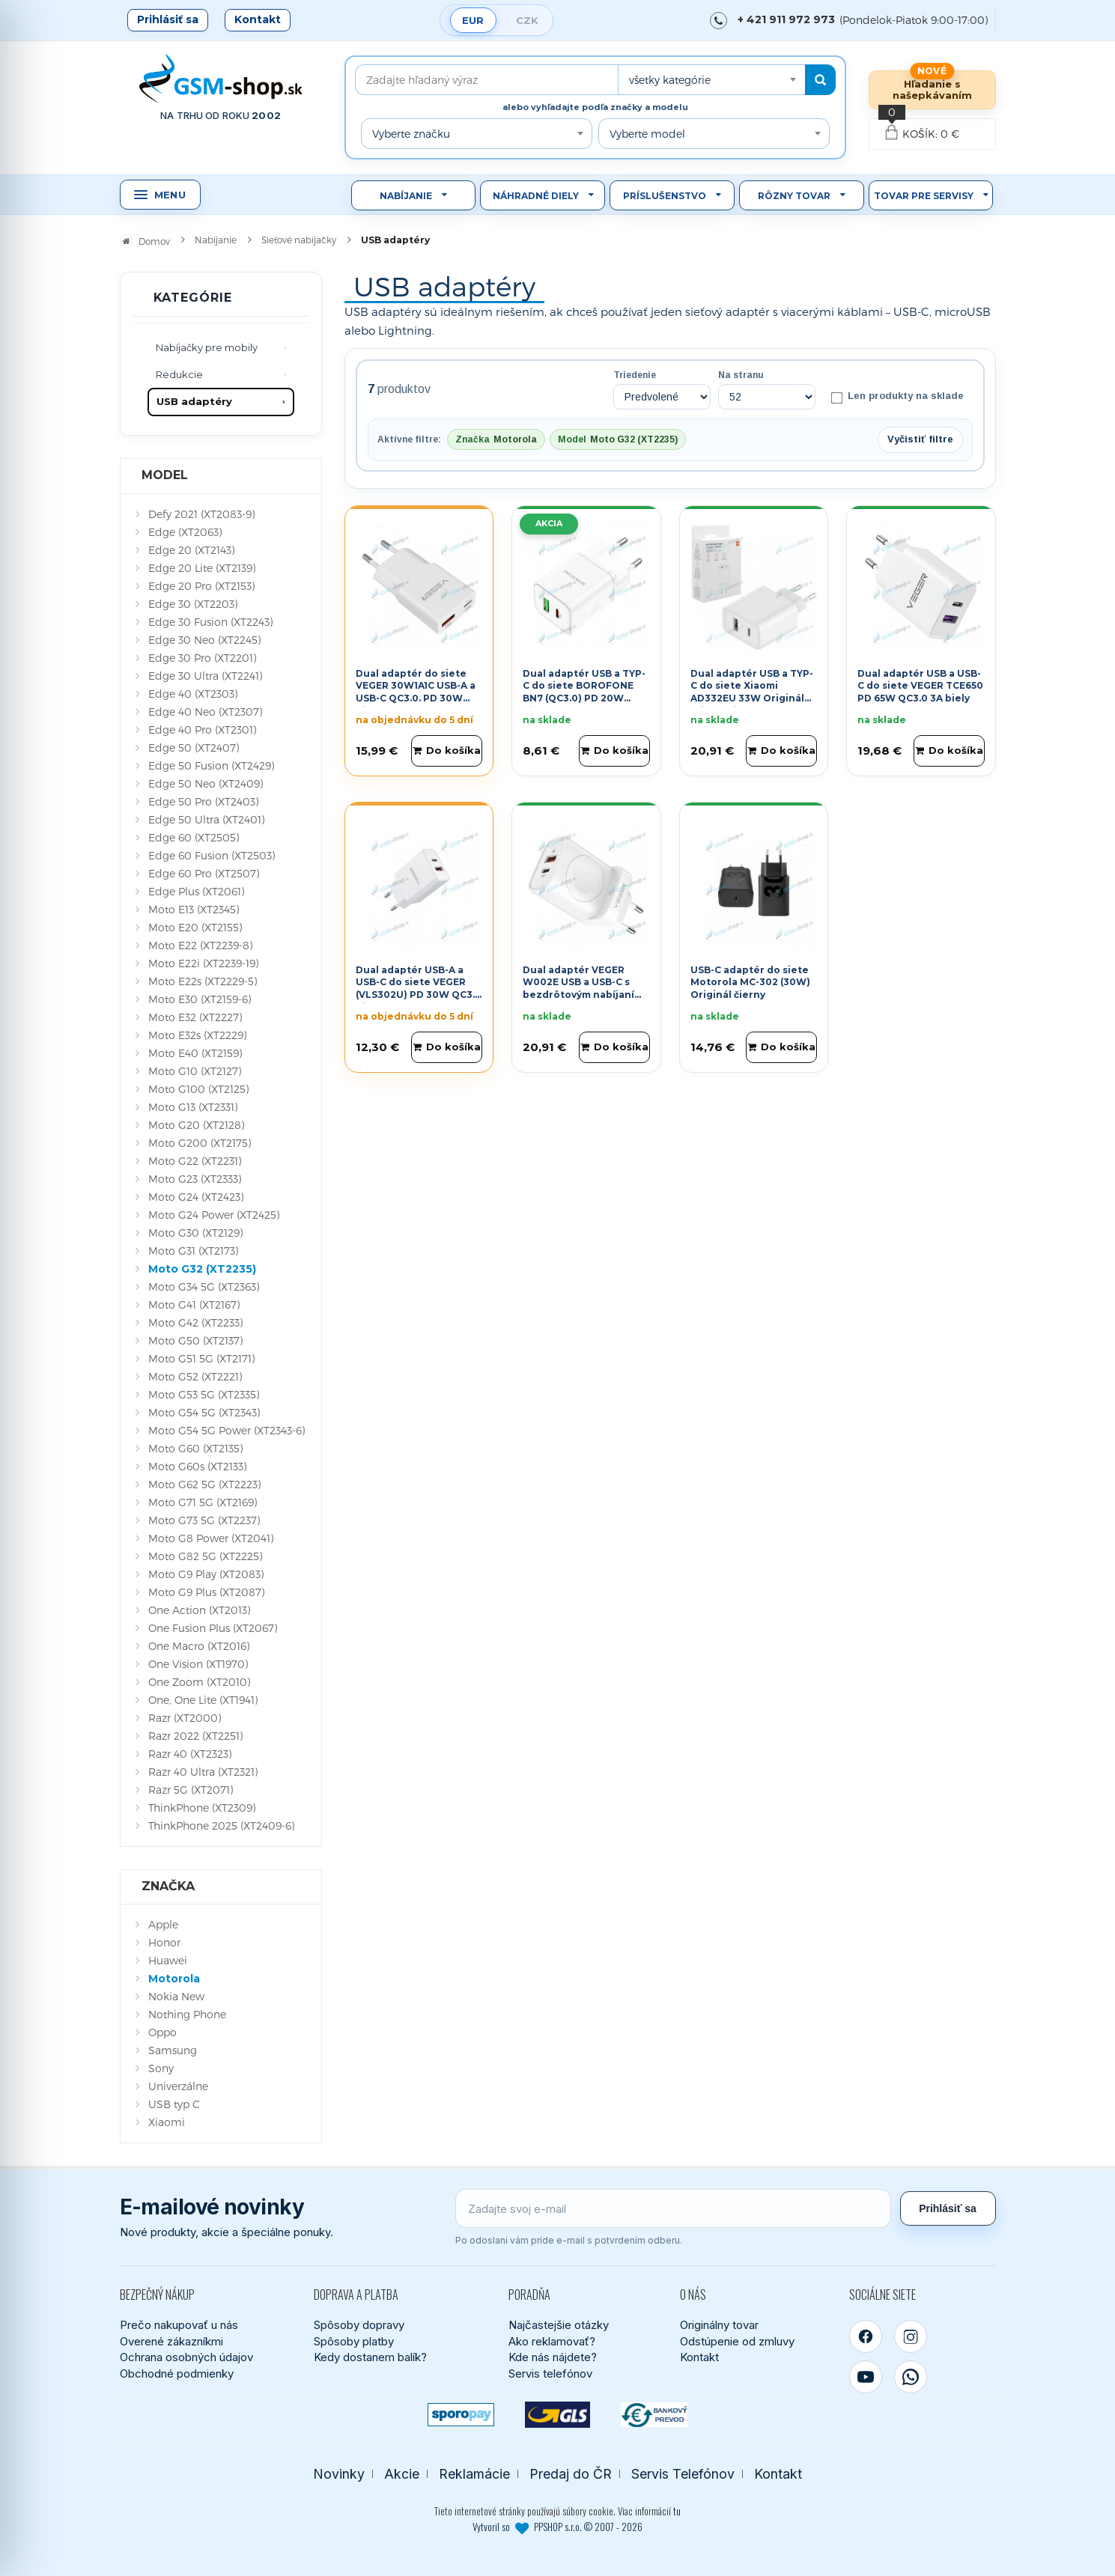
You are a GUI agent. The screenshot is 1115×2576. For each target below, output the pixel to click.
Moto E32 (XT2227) (195, 1017)
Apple (163, 1924)
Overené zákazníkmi (171, 2341)
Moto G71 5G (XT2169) (202, 1502)
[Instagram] (910, 2336)
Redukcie (179, 374)
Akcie (401, 2474)
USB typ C (174, 2104)
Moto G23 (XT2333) (194, 1178)
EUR (473, 20)
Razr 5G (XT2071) (190, 1789)
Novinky (339, 2474)
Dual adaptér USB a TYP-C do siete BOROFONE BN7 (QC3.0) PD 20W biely (584, 692)
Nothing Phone (187, 2014)
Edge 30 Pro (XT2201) (202, 657)
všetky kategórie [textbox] (670, 79)
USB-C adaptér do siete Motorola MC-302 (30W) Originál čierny (750, 982)
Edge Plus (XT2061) (196, 891)
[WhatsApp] (910, 2376)
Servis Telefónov (683, 2474)
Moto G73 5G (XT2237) (204, 1520)
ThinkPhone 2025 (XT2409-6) (221, 1825)
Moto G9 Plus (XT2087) (206, 1592)
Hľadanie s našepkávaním (932, 89)
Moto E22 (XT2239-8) (200, 945)
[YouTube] (865, 2376)
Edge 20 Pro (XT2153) (201, 585)
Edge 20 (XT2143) (191, 549)
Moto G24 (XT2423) (195, 1196)
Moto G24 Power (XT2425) (213, 1214)
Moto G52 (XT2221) (195, 1376)
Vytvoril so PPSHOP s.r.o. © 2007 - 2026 (557, 2526)
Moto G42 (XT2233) (195, 1322)
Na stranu (741, 375)
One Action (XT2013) (199, 1610)
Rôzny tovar (794, 195)
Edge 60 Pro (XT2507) (203, 873)
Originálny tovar (719, 2325)
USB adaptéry (194, 401)
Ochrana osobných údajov (186, 2357)
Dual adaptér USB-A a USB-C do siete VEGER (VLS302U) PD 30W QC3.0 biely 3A (418, 988)
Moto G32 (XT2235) (202, 1269)
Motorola (174, 1978)
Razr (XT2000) (184, 1717)
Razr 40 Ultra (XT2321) (203, 1771)
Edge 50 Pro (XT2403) (203, 801)
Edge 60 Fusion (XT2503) (211, 855)
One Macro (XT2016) (198, 1645)
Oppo (162, 2032)
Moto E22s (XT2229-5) (202, 981)
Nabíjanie (406, 195)
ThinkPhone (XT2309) (201, 1807)
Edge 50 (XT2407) (193, 747)
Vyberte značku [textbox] (411, 133)
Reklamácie (474, 2474)
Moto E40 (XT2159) (195, 1053)
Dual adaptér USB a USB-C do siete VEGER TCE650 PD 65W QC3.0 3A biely (920, 686)
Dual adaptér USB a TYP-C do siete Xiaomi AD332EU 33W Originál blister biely (751, 692)
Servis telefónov (550, 2373)
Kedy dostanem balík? (370, 2357)
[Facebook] (865, 2336)
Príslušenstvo (664, 195)
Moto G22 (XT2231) (194, 1160)
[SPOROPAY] (461, 2415)
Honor (164, 1942)
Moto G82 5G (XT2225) (205, 1556)
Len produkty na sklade (896, 397)
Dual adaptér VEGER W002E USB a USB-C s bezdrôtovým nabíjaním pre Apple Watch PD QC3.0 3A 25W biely (583, 995)
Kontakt (257, 19)
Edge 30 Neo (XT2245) (204, 639)
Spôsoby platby (354, 2341)
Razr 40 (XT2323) (189, 1753)
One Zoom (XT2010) (199, 1681)
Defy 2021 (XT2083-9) (201, 514)
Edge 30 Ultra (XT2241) (205, 675)
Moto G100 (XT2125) (198, 1089)
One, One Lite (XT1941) (203, 1699)
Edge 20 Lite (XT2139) (201, 567)
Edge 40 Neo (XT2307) (205, 711)
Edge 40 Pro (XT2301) (202, 729)
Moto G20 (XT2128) (196, 1124)
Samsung (172, 2050)
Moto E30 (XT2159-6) (199, 999)
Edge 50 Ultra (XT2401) (206, 819)
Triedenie (634, 375)
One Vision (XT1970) (198, 1663)
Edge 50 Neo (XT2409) (205, 783)
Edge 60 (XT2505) (193, 837)
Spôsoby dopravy (359, 2325)
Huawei (167, 1960)
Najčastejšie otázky (558, 2325)
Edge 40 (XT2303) (192, 693)
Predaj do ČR (570, 2474)
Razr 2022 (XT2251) (195, 1735)
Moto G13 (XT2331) (192, 1106)
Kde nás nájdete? (552, 2357)
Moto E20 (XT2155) (195, 927)
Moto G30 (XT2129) (195, 1232)
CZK (527, 20)
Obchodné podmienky (177, 2373)
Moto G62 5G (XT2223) (204, 1484)
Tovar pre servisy (923, 195)
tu (677, 2510)
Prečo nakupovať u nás (179, 2325)
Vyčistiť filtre (920, 439)
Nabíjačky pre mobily (207, 347)
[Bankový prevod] (654, 2415)
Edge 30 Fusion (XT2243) (210, 621)
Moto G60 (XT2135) (195, 1448)
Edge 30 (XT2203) (192, 603)
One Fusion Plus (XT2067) (212, 1628)
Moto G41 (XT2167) (194, 1304)
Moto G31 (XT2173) (193, 1250)
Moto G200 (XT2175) (199, 1142)
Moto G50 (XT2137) (195, 1340)
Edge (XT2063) (185, 532)
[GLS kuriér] (557, 2414)
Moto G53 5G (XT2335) (203, 1394)
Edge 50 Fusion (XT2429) (211, 765)
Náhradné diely (536, 195)
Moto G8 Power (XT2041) (210, 1538)
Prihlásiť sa (167, 19)
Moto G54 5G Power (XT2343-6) (226, 1430)
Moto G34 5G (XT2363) (203, 1286)
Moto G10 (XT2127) (194, 1071)
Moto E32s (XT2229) (197, 1035)
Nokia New (176, 1996)
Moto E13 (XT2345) (193, 909)
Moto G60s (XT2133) (197, 1466)
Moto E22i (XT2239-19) (203, 963)
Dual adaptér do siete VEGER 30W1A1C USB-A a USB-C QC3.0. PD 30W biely (416, 692)
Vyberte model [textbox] (647, 133)
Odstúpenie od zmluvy (737, 2341)
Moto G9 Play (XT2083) (206, 1574)
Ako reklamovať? (551, 2341)
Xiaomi (166, 2122)
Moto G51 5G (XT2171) (201, 1358)
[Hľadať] (820, 79)
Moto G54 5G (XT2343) (204, 1412)
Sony (161, 2068)
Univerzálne (178, 2086)
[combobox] (711, 79)
